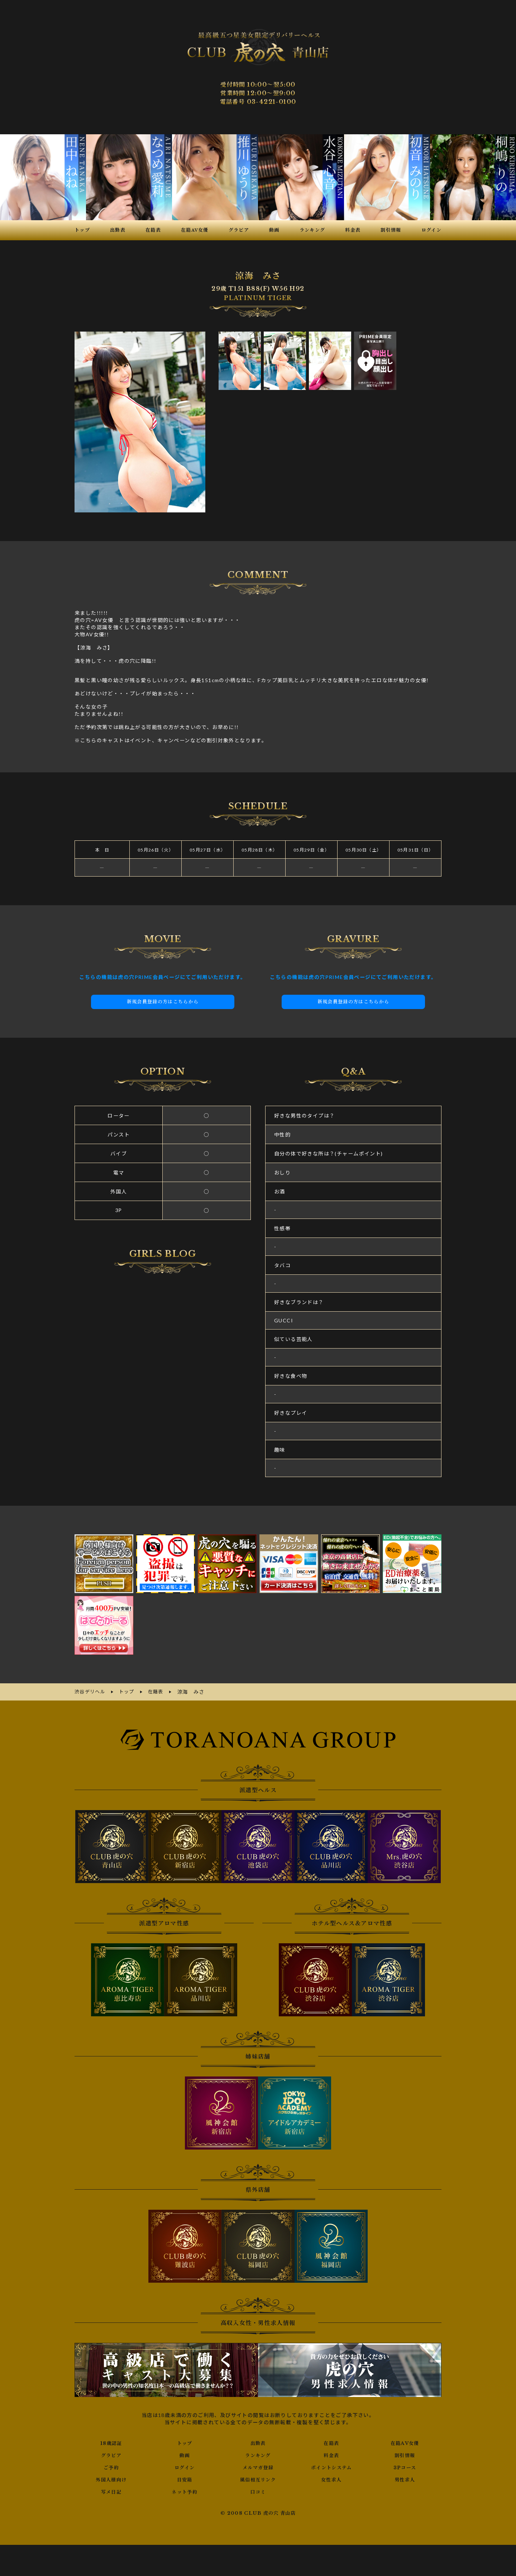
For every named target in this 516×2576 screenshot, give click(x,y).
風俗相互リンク (258, 2478)
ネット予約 (185, 2490)
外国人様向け (111, 2478)
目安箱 (184, 2478)
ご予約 (111, 2466)
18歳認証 (111, 2442)
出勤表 (258, 2442)
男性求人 (405, 2478)
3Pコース (404, 2466)
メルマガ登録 (258, 2466)
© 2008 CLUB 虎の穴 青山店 (258, 2512)
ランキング (258, 2454)
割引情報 (405, 2454)
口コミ (258, 2490)
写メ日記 (111, 2490)
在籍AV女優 (405, 2442)
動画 (184, 2454)
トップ (184, 2442)
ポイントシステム (331, 2466)
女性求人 (331, 2478)
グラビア (111, 2454)
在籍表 (331, 2442)
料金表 (331, 2454)
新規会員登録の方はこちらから (162, 1001)
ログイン (185, 2466)
